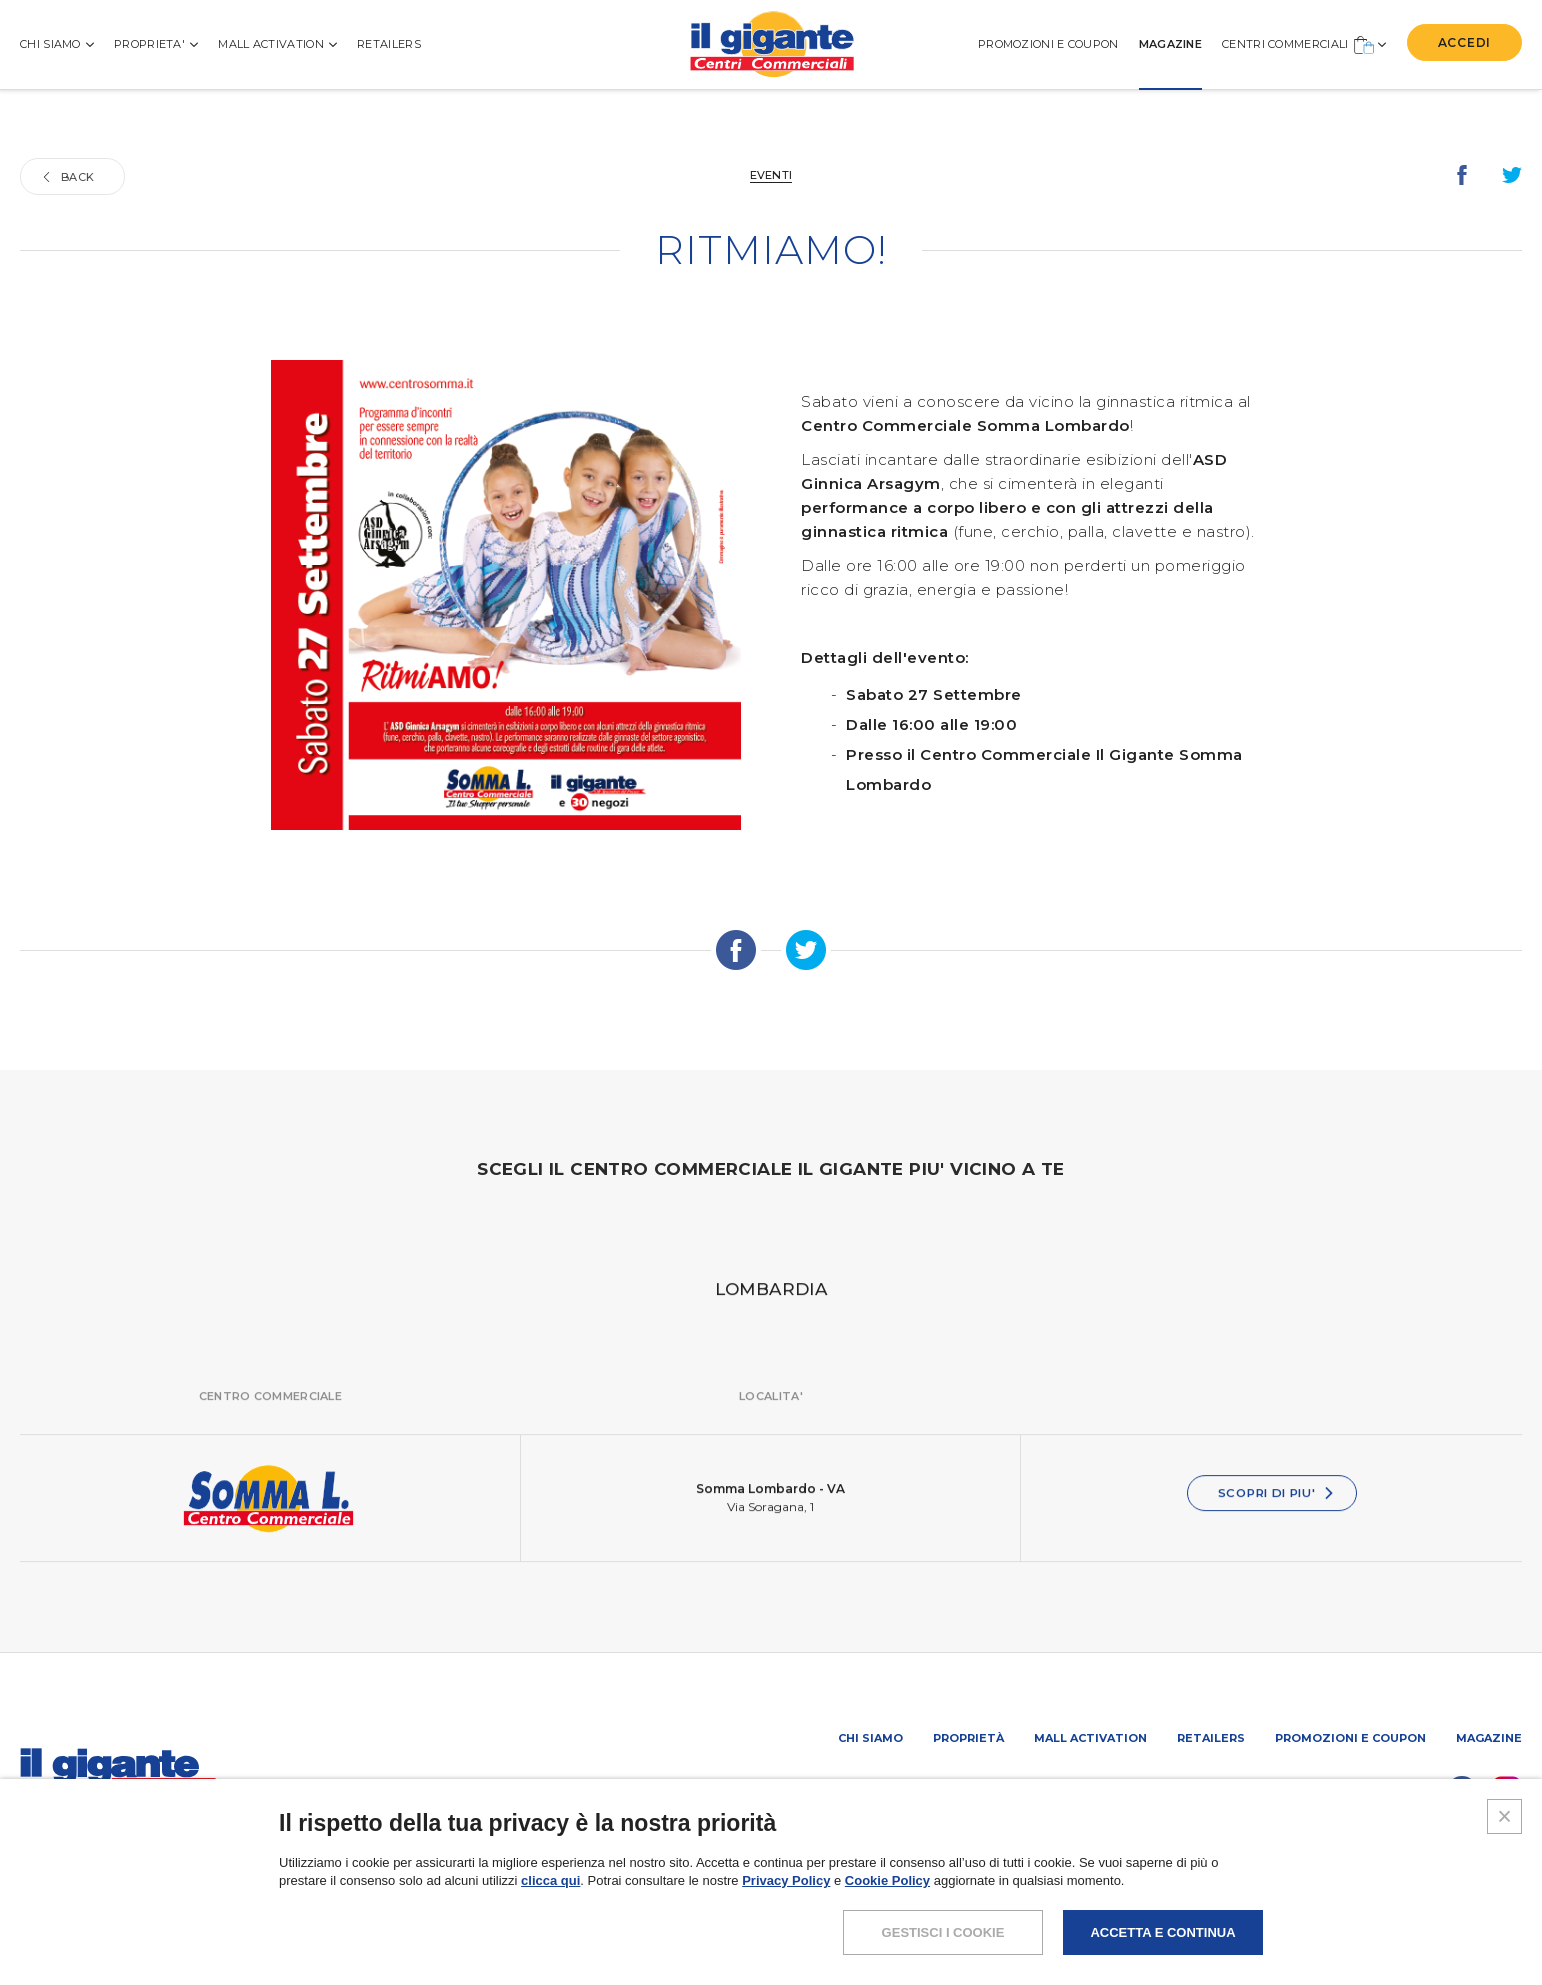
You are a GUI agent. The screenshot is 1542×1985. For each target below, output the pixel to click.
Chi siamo (870, 1738)
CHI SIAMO (57, 44)
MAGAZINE (1170, 44)
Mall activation (1090, 1738)
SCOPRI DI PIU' (1277, 1514)
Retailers (389, 44)
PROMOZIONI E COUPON (1048, 44)
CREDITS (1494, 1920)
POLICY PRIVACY (1255, 1920)
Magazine (1489, 1738)
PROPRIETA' (156, 44)
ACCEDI (1464, 42)
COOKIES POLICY (1386, 1920)
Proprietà (968, 1738)
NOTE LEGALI (1137, 1920)
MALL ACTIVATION (277, 44)
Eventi (771, 175)
